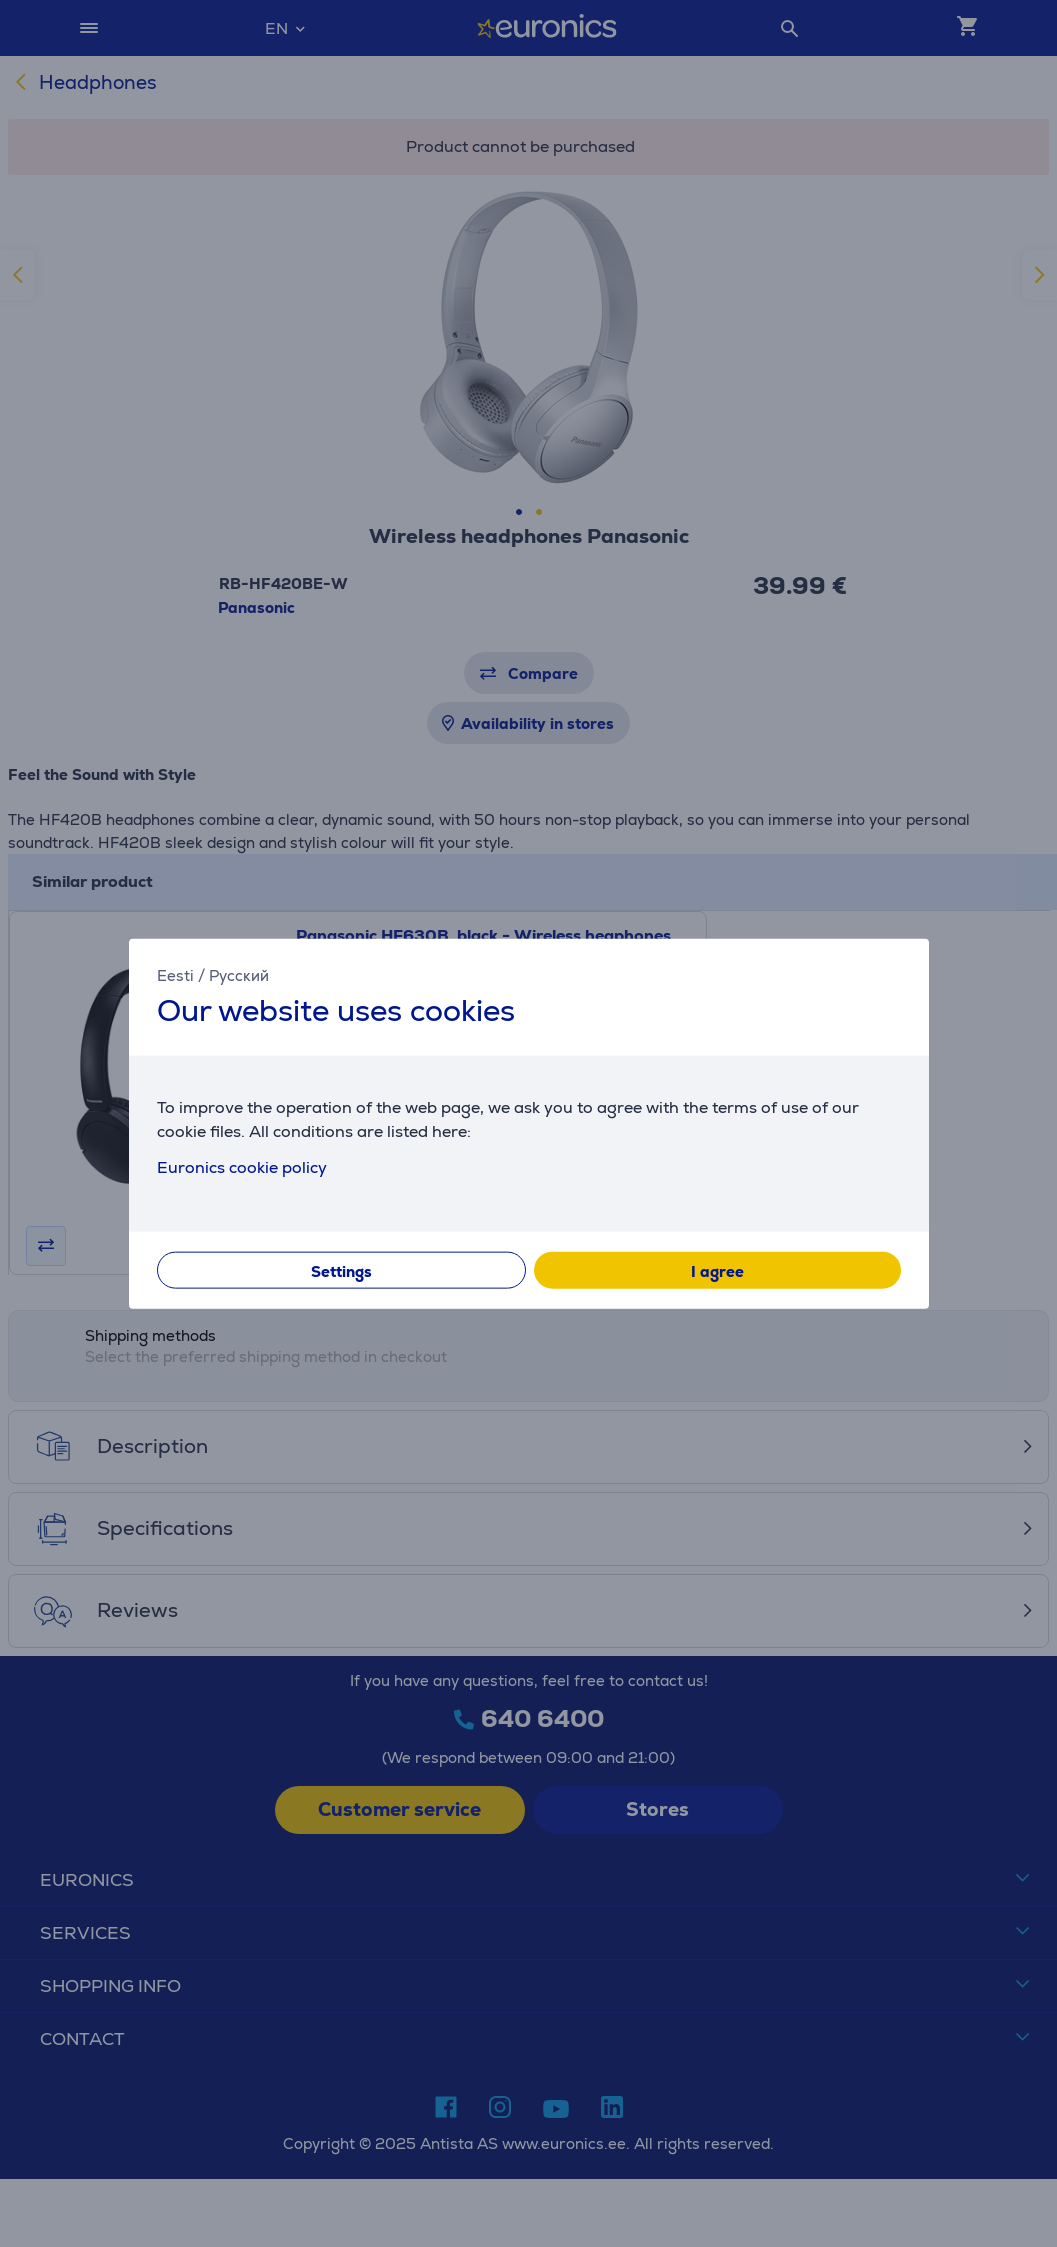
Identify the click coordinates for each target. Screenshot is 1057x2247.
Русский (239, 974)
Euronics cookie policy (242, 1167)
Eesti (175, 974)
